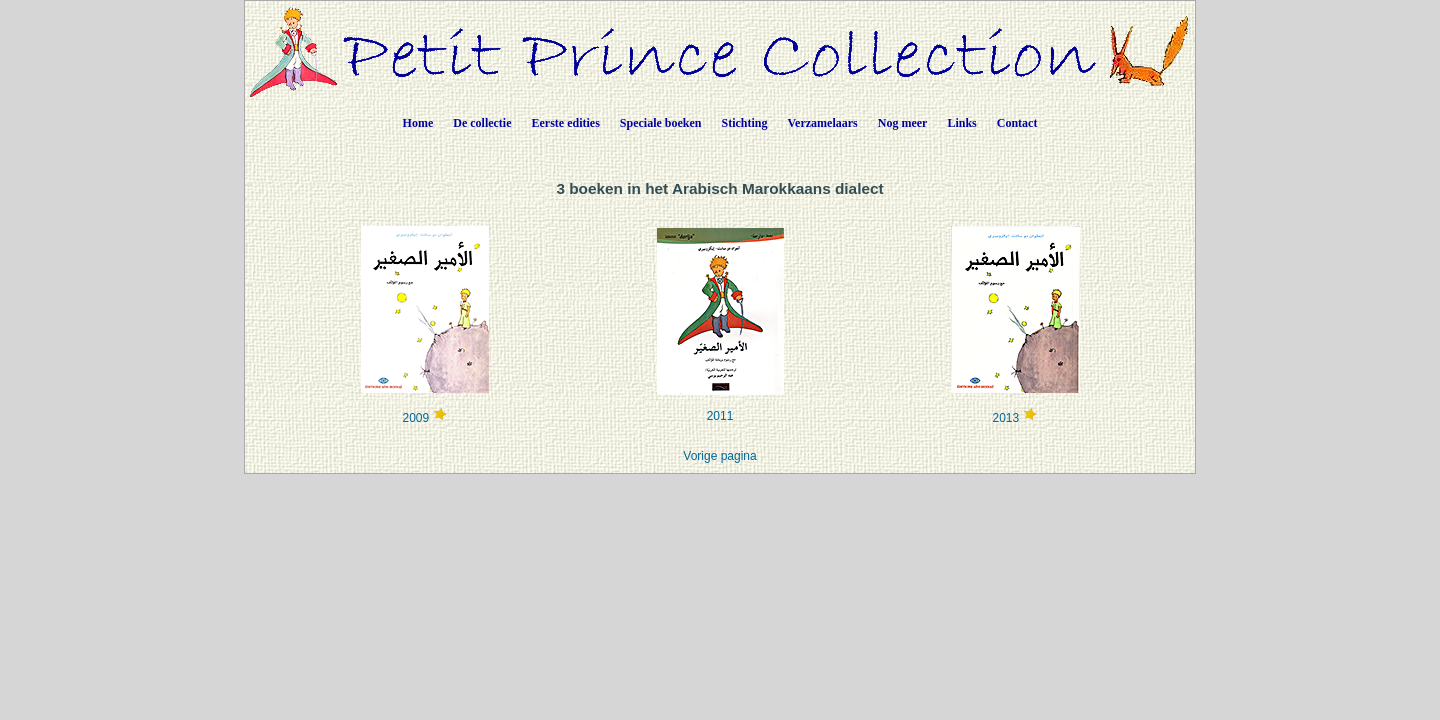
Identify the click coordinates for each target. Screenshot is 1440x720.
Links (961, 123)
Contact (1017, 123)
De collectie (482, 123)
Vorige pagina (719, 456)
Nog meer (903, 123)
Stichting (745, 123)
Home (418, 123)
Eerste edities (566, 123)
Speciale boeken (661, 123)
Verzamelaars (823, 123)
